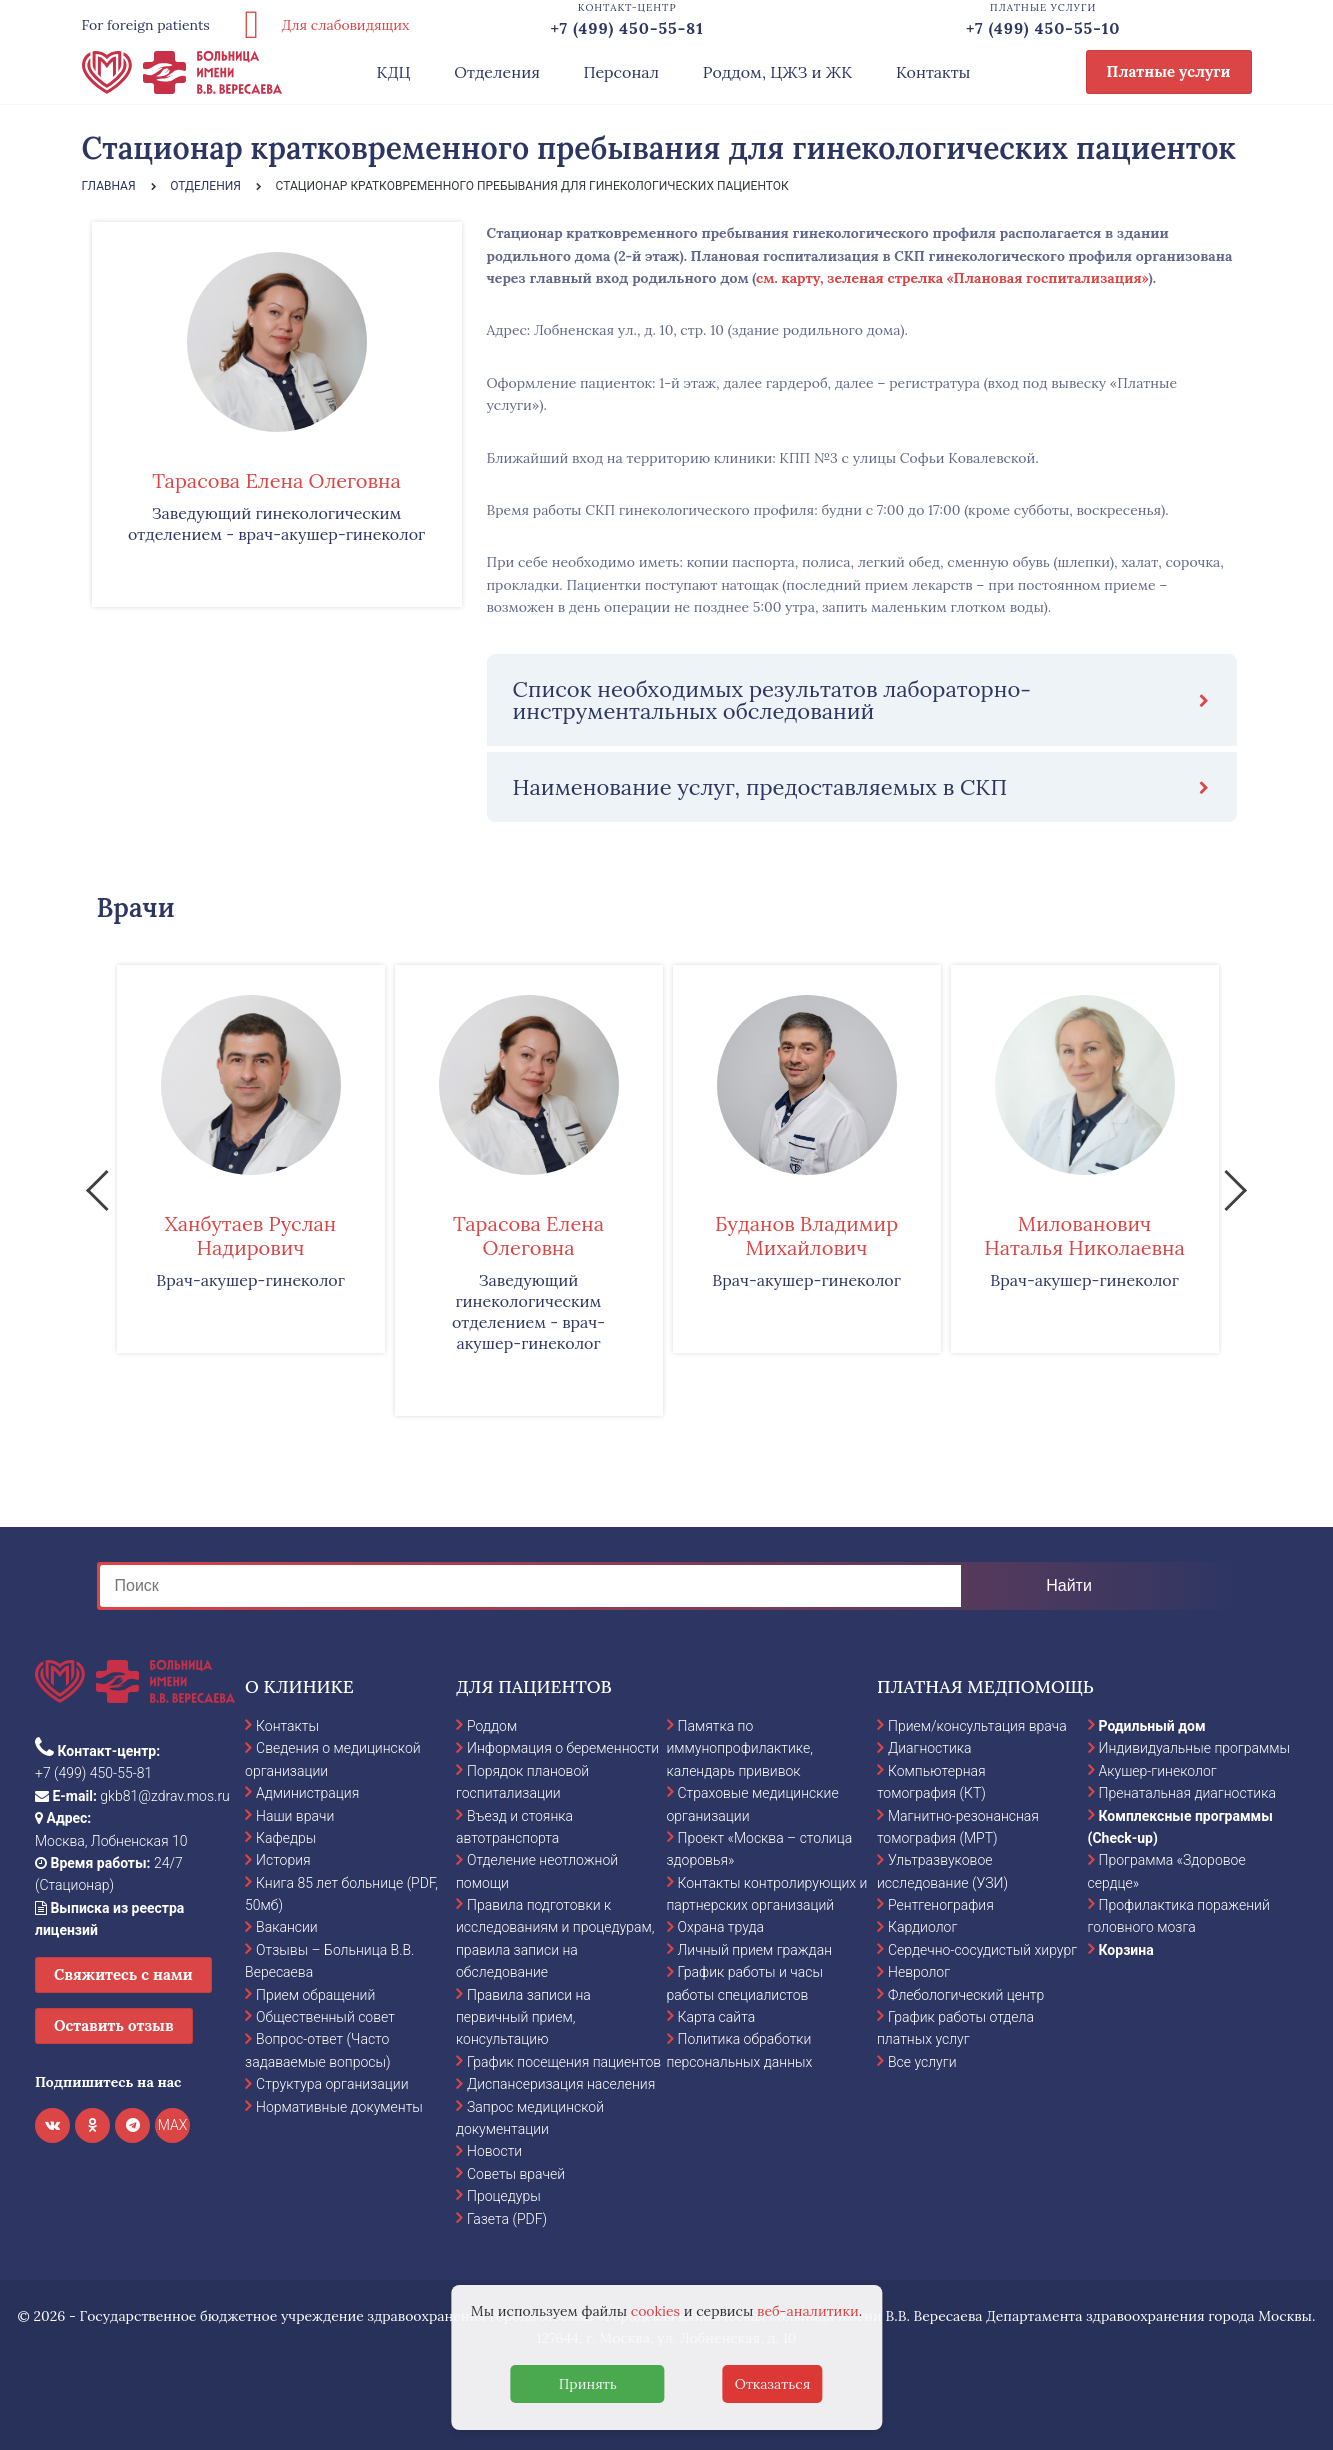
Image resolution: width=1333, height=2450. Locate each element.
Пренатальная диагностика (1187, 1793)
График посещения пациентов (564, 2062)
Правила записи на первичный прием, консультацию (523, 2017)
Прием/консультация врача (977, 1726)
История (283, 1860)
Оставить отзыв (114, 2025)
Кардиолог (922, 1927)
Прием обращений (315, 1995)
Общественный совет (325, 2017)
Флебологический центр (966, 1995)
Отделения (497, 72)
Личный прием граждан (755, 1950)
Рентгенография (941, 1905)
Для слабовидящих (320, 25)
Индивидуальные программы (1195, 1748)
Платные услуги (1169, 71)
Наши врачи (295, 1816)
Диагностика (930, 1748)
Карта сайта (717, 2017)
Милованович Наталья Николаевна (1084, 1235)
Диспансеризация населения (561, 2084)
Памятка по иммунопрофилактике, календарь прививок (740, 1748)
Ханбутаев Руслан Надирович (250, 1235)
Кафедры (286, 1838)
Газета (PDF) (507, 2219)
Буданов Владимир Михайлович (806, 1235)
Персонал (622, 72)
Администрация (307, 1793)
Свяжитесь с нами (123, 1974)
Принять (588, 2384)
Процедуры (504, 2196)
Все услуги (922, 2062)
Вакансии (287, 1927)
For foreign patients (146, 25)
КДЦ (394, 72)
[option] (251, 1159)
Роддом (492, 1726)
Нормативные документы (339, 2107)
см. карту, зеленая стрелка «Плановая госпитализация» (952, 278)
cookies (655, 2311)
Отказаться (773, 2384)
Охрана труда (721, 1927)
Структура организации (332, 2084)
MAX (173, 2125)
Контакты (933, 72)
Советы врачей (516, 2174)
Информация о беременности (563, 1748)
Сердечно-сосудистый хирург (982, 1950)
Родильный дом (1152, 1726)
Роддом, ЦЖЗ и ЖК (777, 72)
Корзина (1126, 1950)
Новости (494, 2151)
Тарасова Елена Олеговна (276, 480)
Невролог (919, 1972)
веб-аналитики (808, 2311)
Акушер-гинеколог (1158, 1771)
